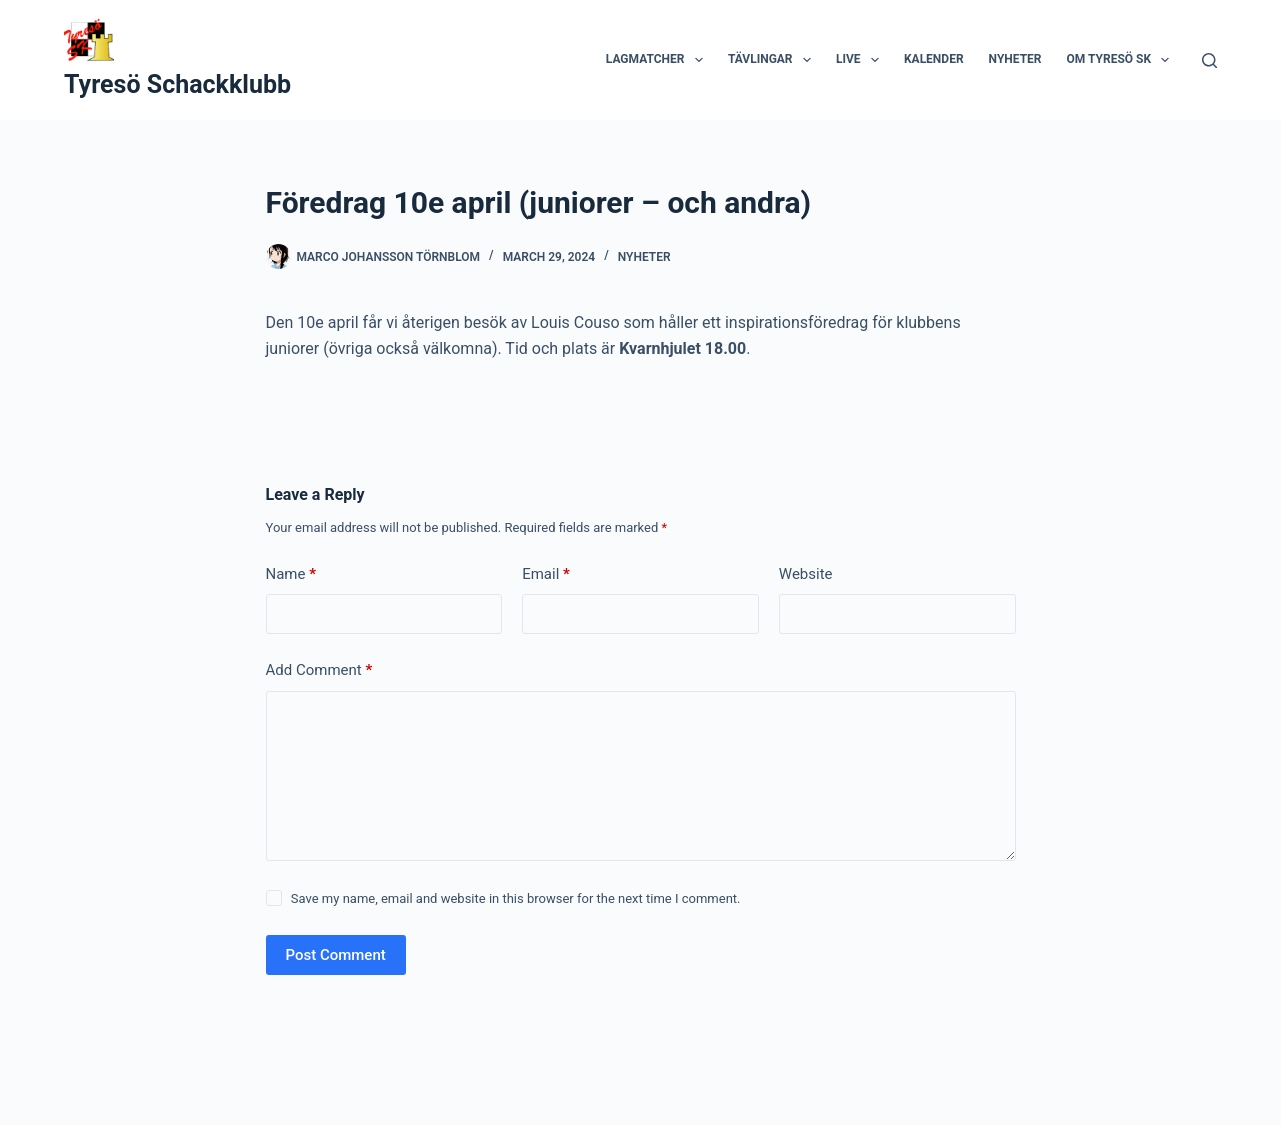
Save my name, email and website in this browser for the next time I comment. (516, 898)
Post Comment (336, 955)
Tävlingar (773, 60)
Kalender (934, 59)
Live (861, 60)
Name (291, 574)
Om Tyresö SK (1122, 60)
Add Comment (319, 670)
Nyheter (1015, 59)
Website (806, 574)
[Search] (1209, 60)
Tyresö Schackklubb (177, 84)
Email (546, 574)
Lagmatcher (658, 60)
